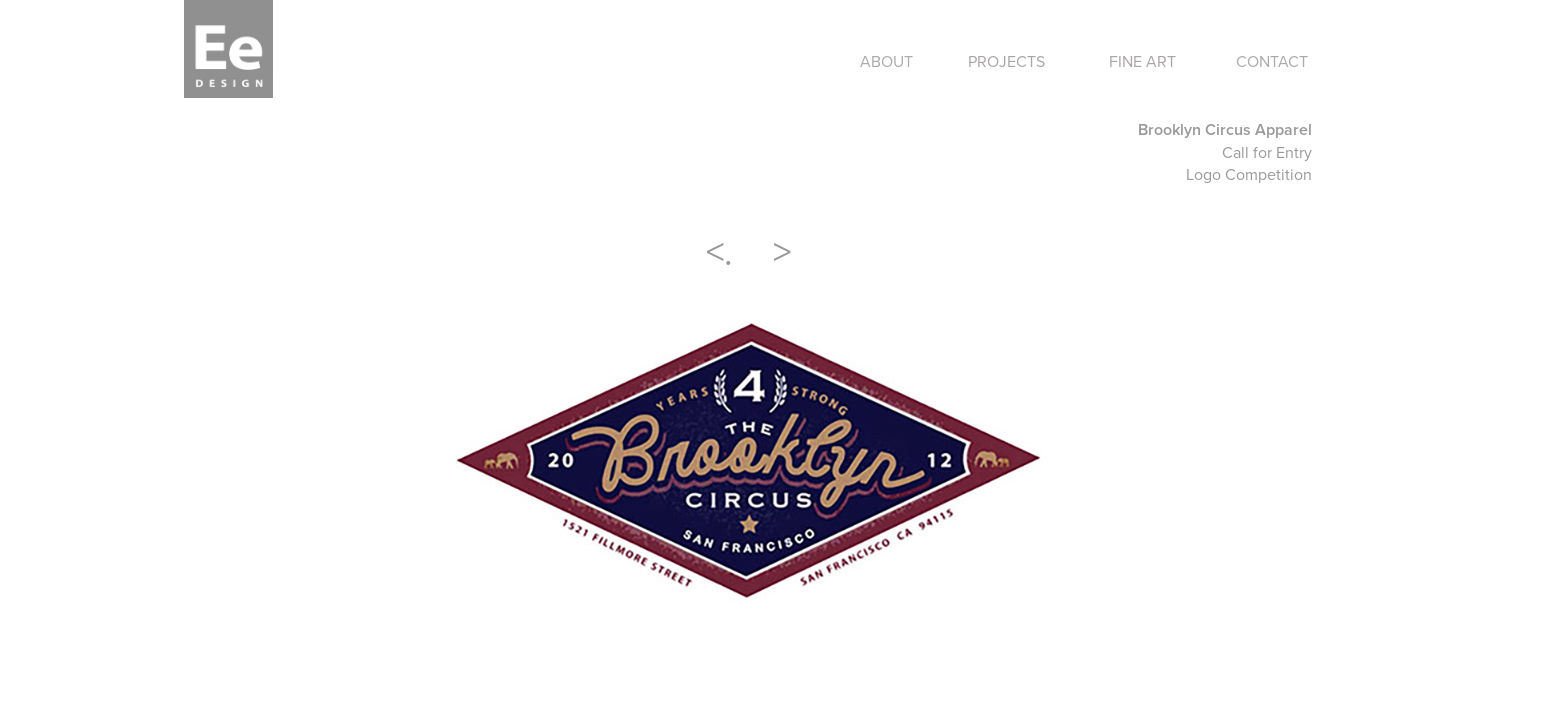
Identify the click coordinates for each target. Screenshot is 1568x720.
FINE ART (1142, 61)
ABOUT (886, 61)
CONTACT (1272, 61)
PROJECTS (1006, 61)
